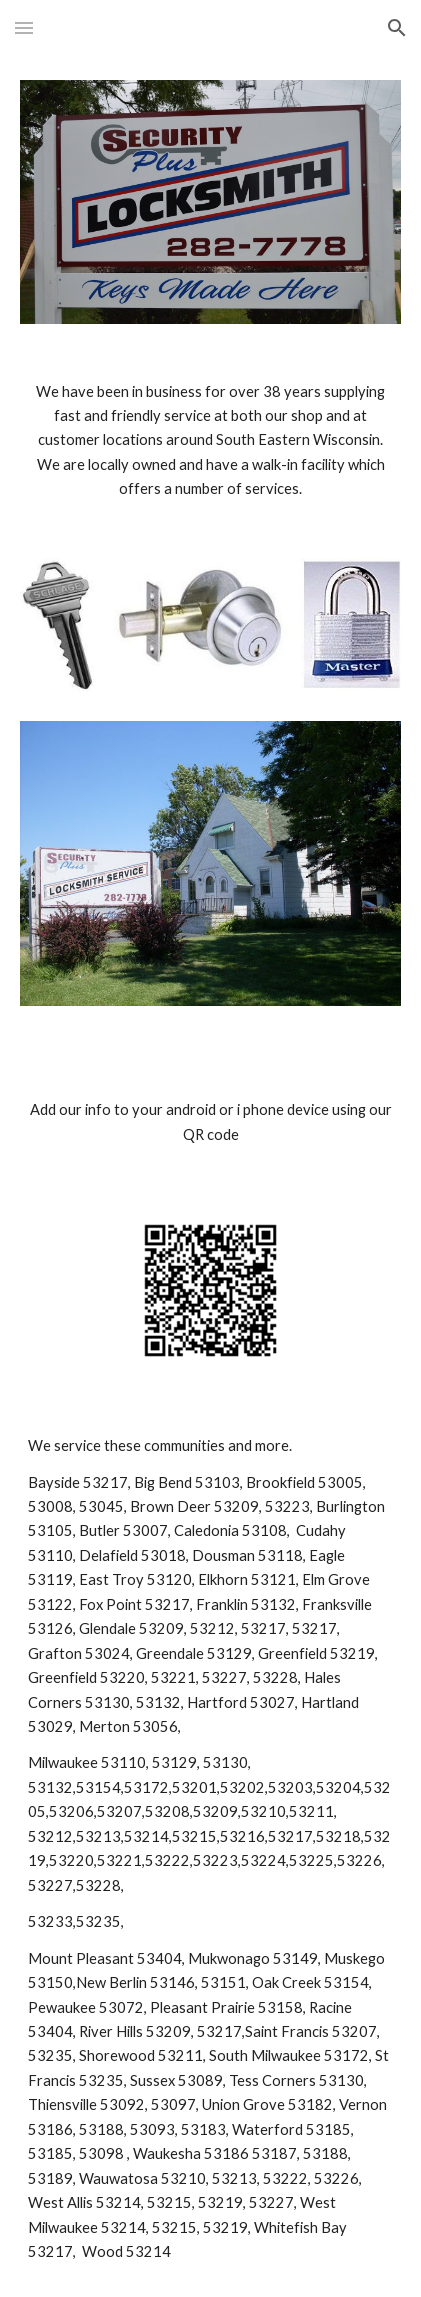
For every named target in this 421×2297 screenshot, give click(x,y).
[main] (210, 441)
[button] (24, 27)
